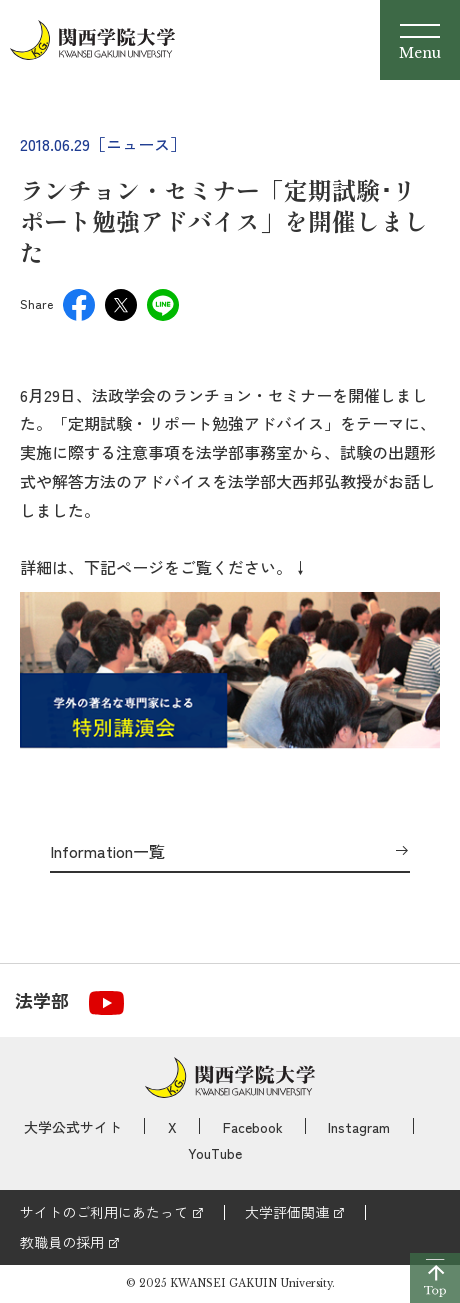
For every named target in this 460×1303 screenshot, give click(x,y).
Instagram (359, 1127)
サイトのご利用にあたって (104, 1212)
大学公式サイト (73, 1127)
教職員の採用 (62, 1242)
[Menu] (420, 40)
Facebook (253, 1127)
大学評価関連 (287, 1212)
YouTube (215, 1153)
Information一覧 (107, 852)
